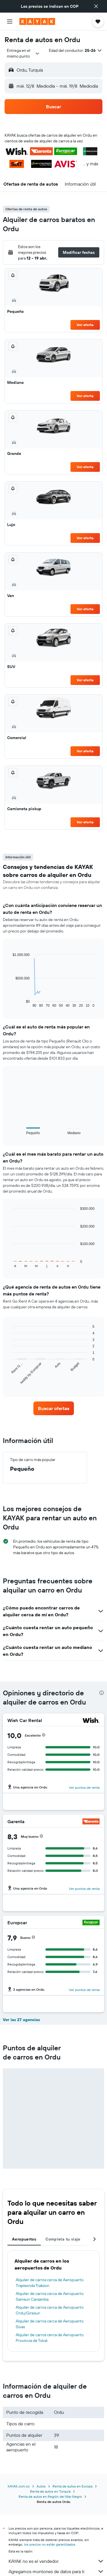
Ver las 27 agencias (21, 2019)
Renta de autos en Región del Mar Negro (50, 2496)
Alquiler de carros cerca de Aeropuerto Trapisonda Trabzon (50, 2282)
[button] (96, 6)
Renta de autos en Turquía (50, 2491)
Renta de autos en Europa (72, 2486)
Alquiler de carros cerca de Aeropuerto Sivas (50, 2323)
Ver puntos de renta (84, 1787)
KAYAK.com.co (19, 2486)
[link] (53, 1408)
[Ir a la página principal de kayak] (37, 21)
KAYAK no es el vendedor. (56, 2561)
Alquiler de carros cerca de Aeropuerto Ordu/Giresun (50, 2310)
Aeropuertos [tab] (24, 2239)
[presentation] (101, 1692)
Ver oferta (85, 325)
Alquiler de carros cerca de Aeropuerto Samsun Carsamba (50, 2296)
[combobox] (23, 53)
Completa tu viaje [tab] (62, 2239)
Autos (41, 2486)
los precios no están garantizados (49, 2544)
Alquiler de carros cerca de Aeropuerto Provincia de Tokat (50, 2337)
